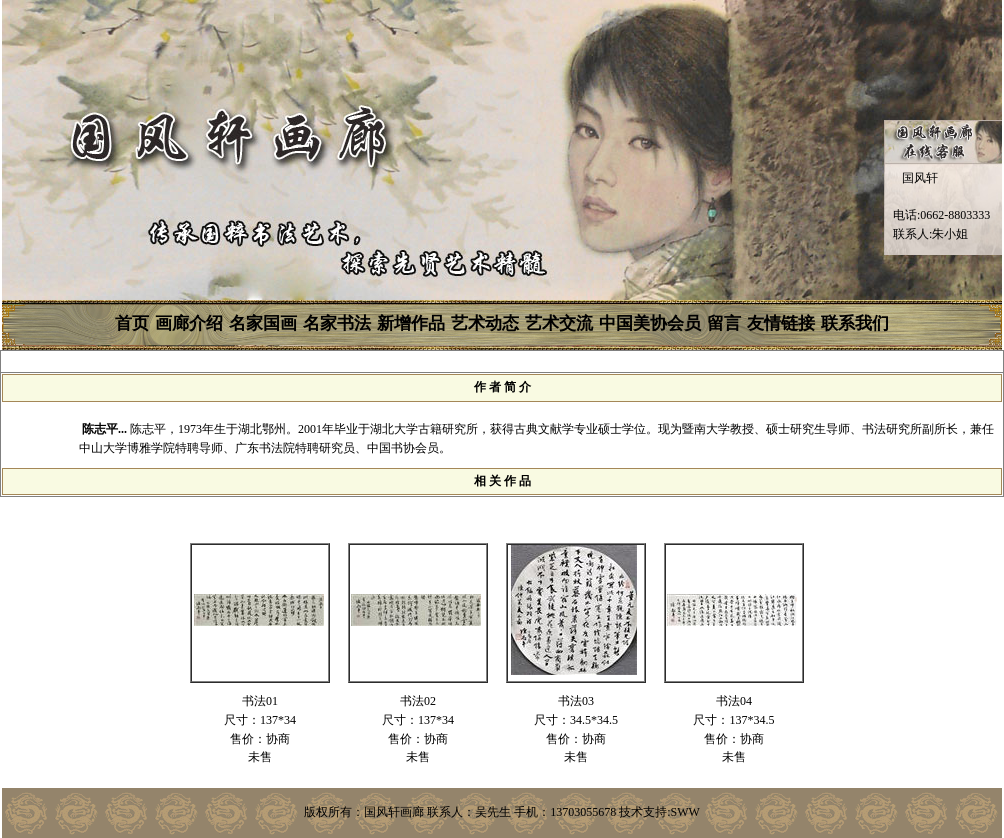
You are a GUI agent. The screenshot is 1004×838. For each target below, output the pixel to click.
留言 (724, 323)
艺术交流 (559, 323)
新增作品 (411, 323)
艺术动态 (485, 323)
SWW (685, 812)
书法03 (576, 701)
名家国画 (263, 323)
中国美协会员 (650, 323)
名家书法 (337, 323)
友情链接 (781, 323)
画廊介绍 (189, 323)
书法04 (734, 701)
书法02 (418, 701)
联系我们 (855, 323)
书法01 (260, 701)
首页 (132, 323)
